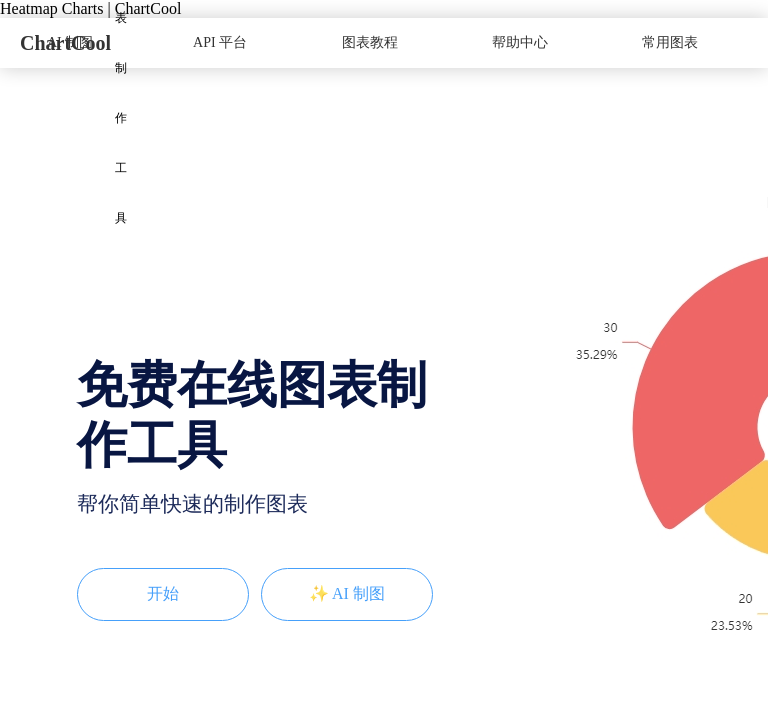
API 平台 (220, 42)
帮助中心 (520, 42)
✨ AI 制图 (347, 593)
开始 (163, 593)
